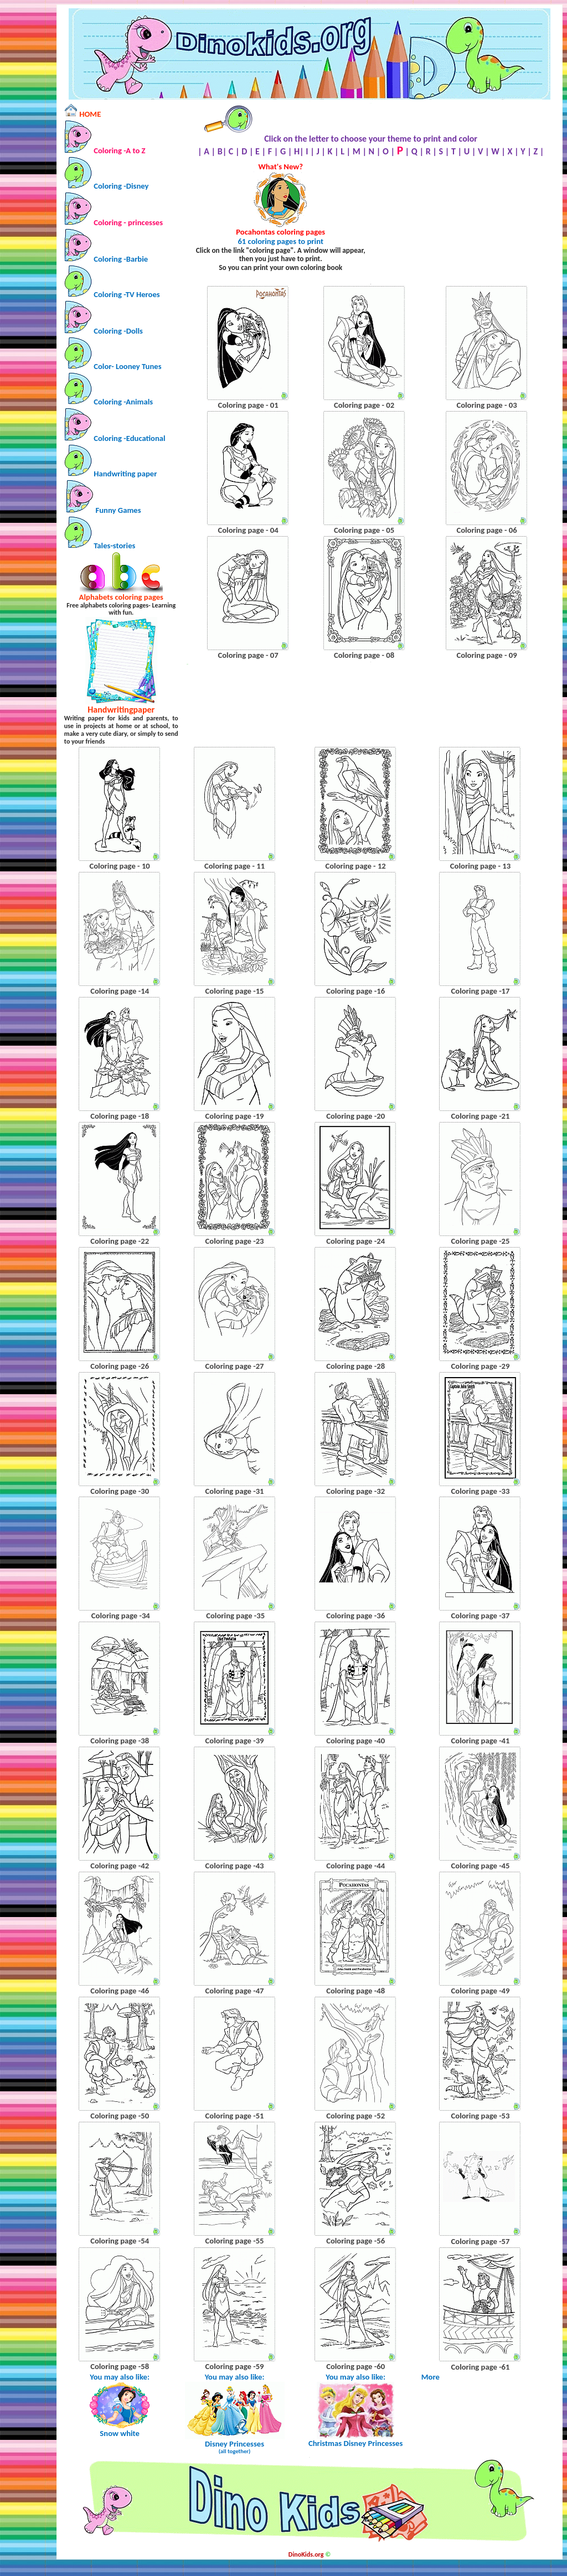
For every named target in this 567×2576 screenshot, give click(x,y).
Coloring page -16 (355, 991)
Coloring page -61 (480, 2367)
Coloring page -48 (355, 1991)
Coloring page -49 (480, 1991)
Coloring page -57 (480, 2241)
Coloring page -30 (119, 1491)
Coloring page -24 (355, 1241)
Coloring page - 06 (486, 530)
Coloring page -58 (119, 2366)
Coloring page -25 (480, 1241)
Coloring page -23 (234, 1241)
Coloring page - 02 (364, 405)
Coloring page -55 (234, 2241)
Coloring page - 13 (480, 866)
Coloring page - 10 (119, 866)
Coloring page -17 (480, 991)
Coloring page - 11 (234, 866)
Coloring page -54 (119, 2241)
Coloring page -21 (480, 1116)
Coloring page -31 (234, 1491)
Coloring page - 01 (248, 405)
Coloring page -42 (119, 1866)
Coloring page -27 (234, 1366)
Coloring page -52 (355, 2116)
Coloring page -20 (355, 1116)
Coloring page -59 (234, 2366)
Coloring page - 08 (364, 655)
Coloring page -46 (119, 1991)
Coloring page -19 (234, 1116)
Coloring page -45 (480, 1866)
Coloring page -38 (119, 1741)
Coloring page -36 (355, 1616)
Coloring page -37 (480, 1616)
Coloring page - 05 (364, 530)
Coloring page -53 (480, 2116)
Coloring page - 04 (248, 530)
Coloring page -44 (355, 1866)
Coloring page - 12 (355, 866)
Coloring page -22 (119, 1241)
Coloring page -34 (120, 1616)
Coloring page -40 (355, 1741)
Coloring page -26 (119, 1366)
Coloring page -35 (235, 1616)
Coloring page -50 (119, 2116)
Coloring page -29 (480, 1366)
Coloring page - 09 (486, 655)
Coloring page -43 (234, 1866)
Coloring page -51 (234, 2116)
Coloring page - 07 (248, 655)
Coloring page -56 (355, 2241)
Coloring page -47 (234, 1991)
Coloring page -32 (355, 1491)
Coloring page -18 (119, 1116)
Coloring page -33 (480, 1491)
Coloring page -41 (480, 1741)
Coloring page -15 (234, 991)
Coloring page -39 (234, 1741)
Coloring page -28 (355, 1366)
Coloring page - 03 (486, 405)
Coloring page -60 (355, 2366)
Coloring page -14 (119, 991)
